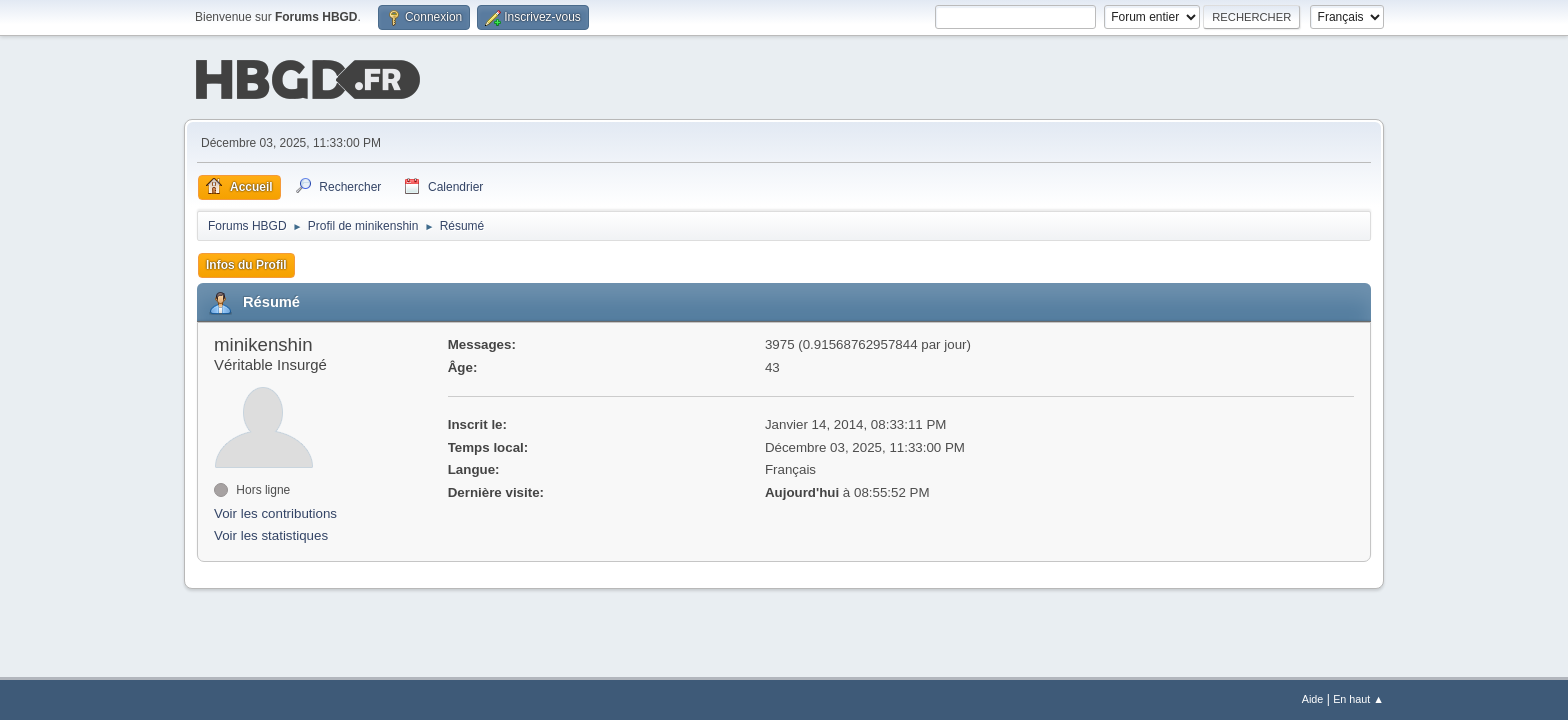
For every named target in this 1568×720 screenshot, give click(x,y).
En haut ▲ (1358, 699)
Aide (1313, 699)
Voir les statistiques (271, 534)
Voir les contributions (275, 511)
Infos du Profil (246, 263)
